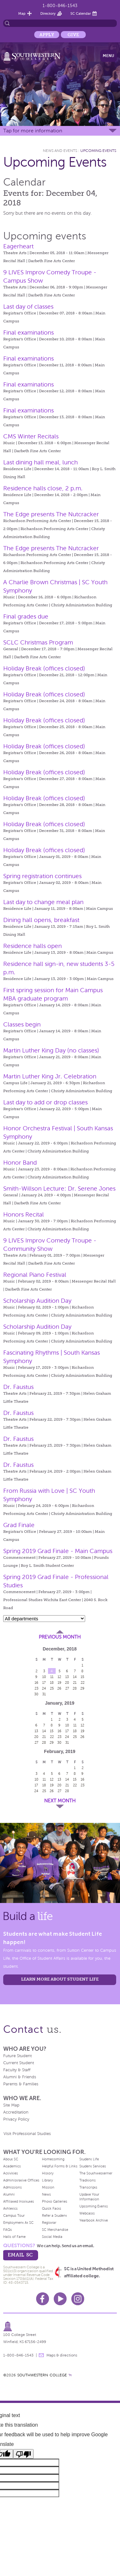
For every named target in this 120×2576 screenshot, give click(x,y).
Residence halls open (32, 946)
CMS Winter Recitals (31, 436)
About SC (10, 2159)
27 (67, 1688)
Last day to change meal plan (43, 902)
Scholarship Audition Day (37, 1300)
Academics (12, 2166)
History (47, 2173)
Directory (48, 13)
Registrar (49, 2222)
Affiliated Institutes (18, 2201)
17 (44, 1682)
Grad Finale (19, 1525)
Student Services (92, 2166)
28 (75, 1688)
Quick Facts (51, 2208)
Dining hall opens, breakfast (41, 920)
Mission (48, 2187)
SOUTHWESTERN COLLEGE (42, 2375)
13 (67, 1677)
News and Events (60, 150)
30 (36, 1694)
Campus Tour (14, 2215)
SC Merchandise (55, 2229)
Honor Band (20, 1162)
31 (44, 1694)
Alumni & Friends (19, 2077)
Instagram (77, 2298)
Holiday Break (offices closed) (44, 668)
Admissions (12, 2187)
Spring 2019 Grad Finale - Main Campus (57, 1551)
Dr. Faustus (18, 1387)
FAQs (7, 2229)
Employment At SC (18, 2222)
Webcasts (87, 2213)
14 (75, 1677)
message (41, 2355)
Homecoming (53, 2159)
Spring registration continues (42, 876)
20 (67, 1682)
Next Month (60, 1800)
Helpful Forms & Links (59, 2166)
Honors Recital (23, 1214)
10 (44, 1677)
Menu (108, 56)
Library (47, 2180)
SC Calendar (80, 13)
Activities (10, 2173)
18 (52, 1682)
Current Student (18, 2063)
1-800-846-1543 (60, 5)
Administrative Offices (21, 2180)
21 (74, 1682)
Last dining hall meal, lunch (40, 462)
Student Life (89, 2159)
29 (82, 1688)
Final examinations (28, 332)
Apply (46, 34)
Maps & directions (61, 2355)
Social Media (52, 2237)
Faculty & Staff (16, 2070)
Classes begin (22, 1024)
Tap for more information (32, 130)
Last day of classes (28, 306)
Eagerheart (18, 246)
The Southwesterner (95, 2173)
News (46, 2194)
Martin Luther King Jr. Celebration (49, 1076)
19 (59, 1682)
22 (82, 1682)
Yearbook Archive (93, 2220)
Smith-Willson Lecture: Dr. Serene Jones (59, 1188)
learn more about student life (60, 1979)
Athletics (10, 2208)
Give (73, 34)
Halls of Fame (14, 2237)
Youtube (60, 2298)
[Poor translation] (23, 2454)
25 (52, 1688)
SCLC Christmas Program (38, 642)
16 (36, 1682)
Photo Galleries (54, 2201)
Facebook (42, 2298)
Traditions (87, 2180)
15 (82, 1677)
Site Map (11, 2105)
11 (51, 1677)
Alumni (9, 2194)
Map (22, 13)
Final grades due (25, 616)
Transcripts (88, 2187)
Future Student (17, 2056)
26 (59, 1688)
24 (44, 1688)
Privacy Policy (16, 2119)
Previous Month (60, 1637)
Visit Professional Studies (27, 2133)
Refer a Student (54, 2215)
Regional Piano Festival (34, 1274)
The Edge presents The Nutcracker (51, 514)
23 (36, 1688)
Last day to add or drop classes (45, 1102)
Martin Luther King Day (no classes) (51, 1050)
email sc (20, 2254)
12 (59, 1677)
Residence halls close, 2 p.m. (43, 488)
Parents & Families (20, 2084)
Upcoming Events (98, 150)
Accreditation (15, 2112)
